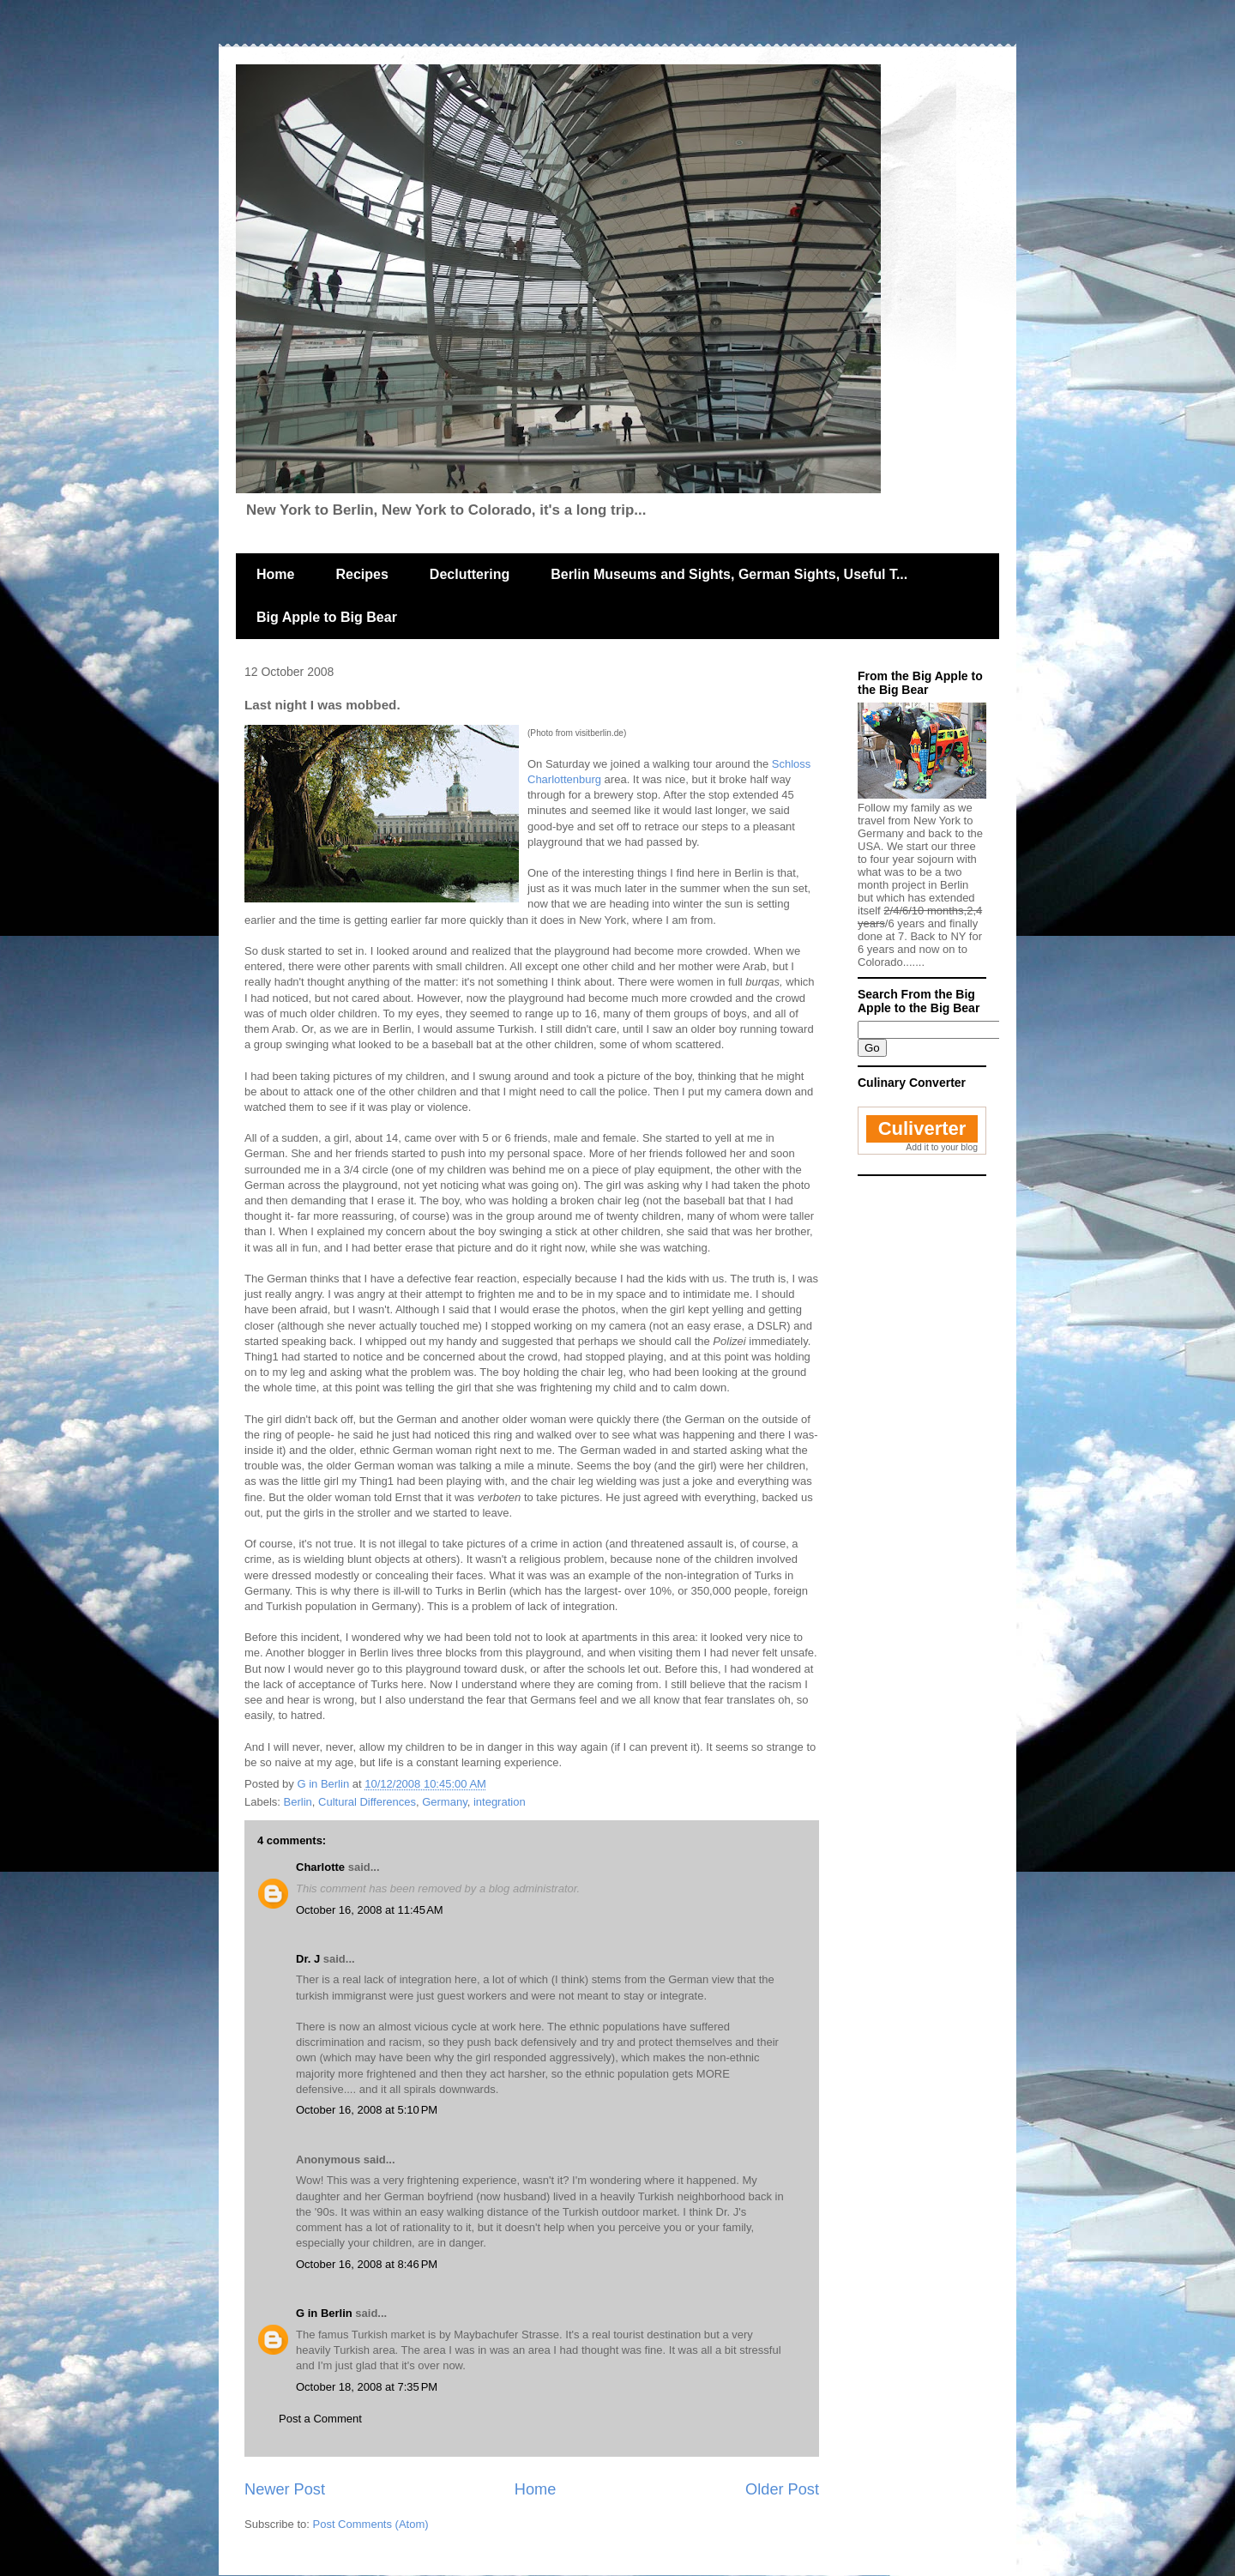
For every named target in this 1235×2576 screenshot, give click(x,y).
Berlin (298, 1801)
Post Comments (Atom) (371, 2524)
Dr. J (308, 1958)
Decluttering (469, 574)
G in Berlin (324, 2313)
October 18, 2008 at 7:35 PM (366, 2386)
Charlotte (320, 1867)
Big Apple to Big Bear (326, 617)
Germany (444, 1801)
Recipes (361, 574)
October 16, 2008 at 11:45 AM (369, 1909)
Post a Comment (320, 2418)
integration (499, 1801)
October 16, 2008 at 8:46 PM (366, 2264)
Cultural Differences (367, 1801)
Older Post (782, 2489)
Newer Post (284, 2489)
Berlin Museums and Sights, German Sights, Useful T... (729, 574)
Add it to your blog (942, 1147)
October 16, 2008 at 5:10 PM (366, 2109)
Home (275, 574)
